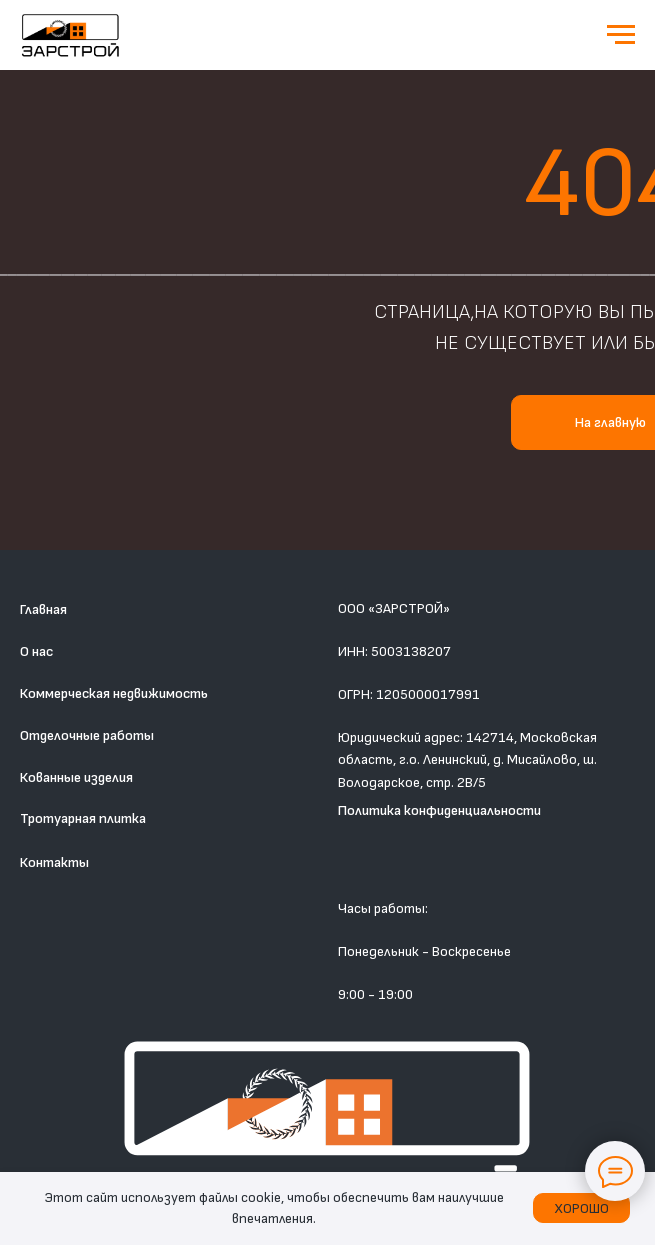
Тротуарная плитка (83, 818)
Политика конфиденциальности (439, 810)
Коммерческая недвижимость (114, 693)
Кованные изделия (76, 777)
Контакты (54, 862)
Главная (43, 609)
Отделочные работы (87, 735)
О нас (36, 651)
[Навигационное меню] (621, 35)
